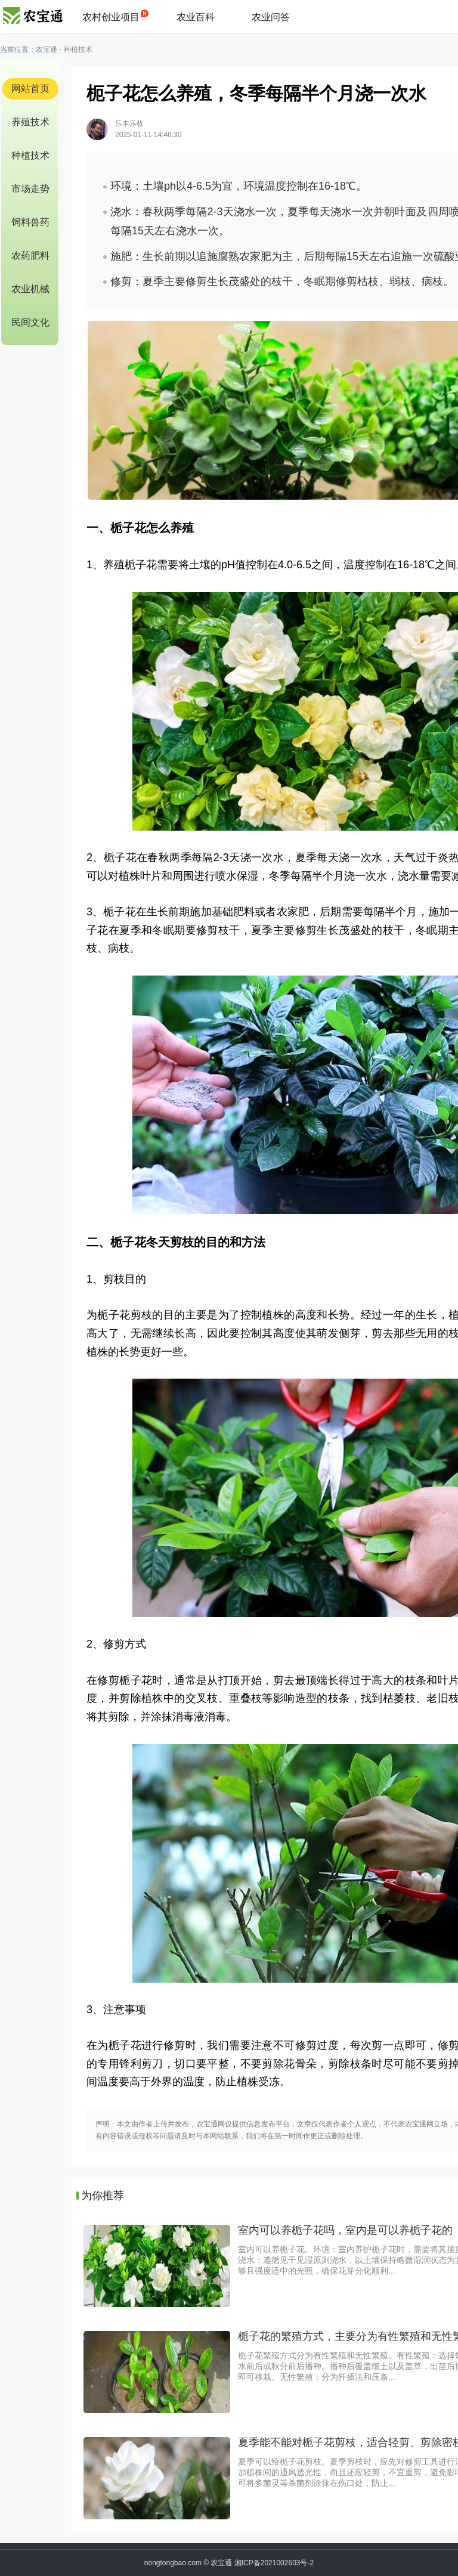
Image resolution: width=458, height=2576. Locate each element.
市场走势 (30, 189)
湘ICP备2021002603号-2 (274, 2563)
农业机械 (30, 289)
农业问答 (271, 17)
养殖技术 (30, 122)
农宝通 (46, 49)
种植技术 (78, 49)
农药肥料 (30, 255)
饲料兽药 (30, 222)
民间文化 (30, 322)
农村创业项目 (111, 17)
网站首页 (30, 88)
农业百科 (196, 17)
